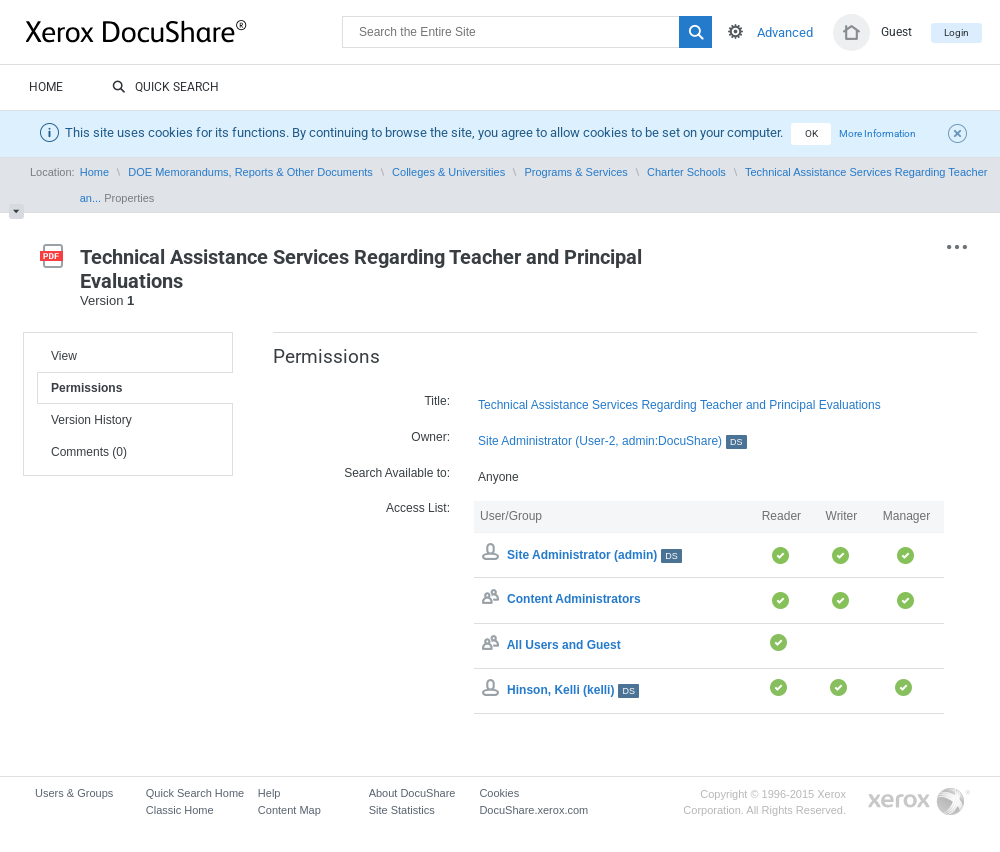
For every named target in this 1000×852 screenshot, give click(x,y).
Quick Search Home (195, 793)
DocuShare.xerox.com (533, 810)
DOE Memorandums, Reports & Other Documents (250, 172)
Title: (437, 401)
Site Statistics (402, 810)
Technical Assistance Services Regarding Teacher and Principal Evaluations (679, 405)
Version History (91, 420)
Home (46, 87)
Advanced (785, 32)
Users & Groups (74, 793)
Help (269, 793)
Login (956, 32)
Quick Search (165, 88)
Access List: (418, 508)
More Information (877, 133)
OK (811, 133)
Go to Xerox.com (919, 802)
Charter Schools (686, 172)
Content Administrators (574, 600)
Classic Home (180, 810)
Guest (896, 32)
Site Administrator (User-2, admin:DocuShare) (612, 441)
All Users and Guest (564, 645)
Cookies (499, 793)
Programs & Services (575, 172)
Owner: (430, 437)
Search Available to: (397, 473)
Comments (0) (89, 452)
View (64, 356)
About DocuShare (412, 793)
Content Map (289, 810)
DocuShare (184, 31)
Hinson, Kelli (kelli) (573, 690)
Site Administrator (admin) (594, 555)
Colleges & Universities (448, 172)
